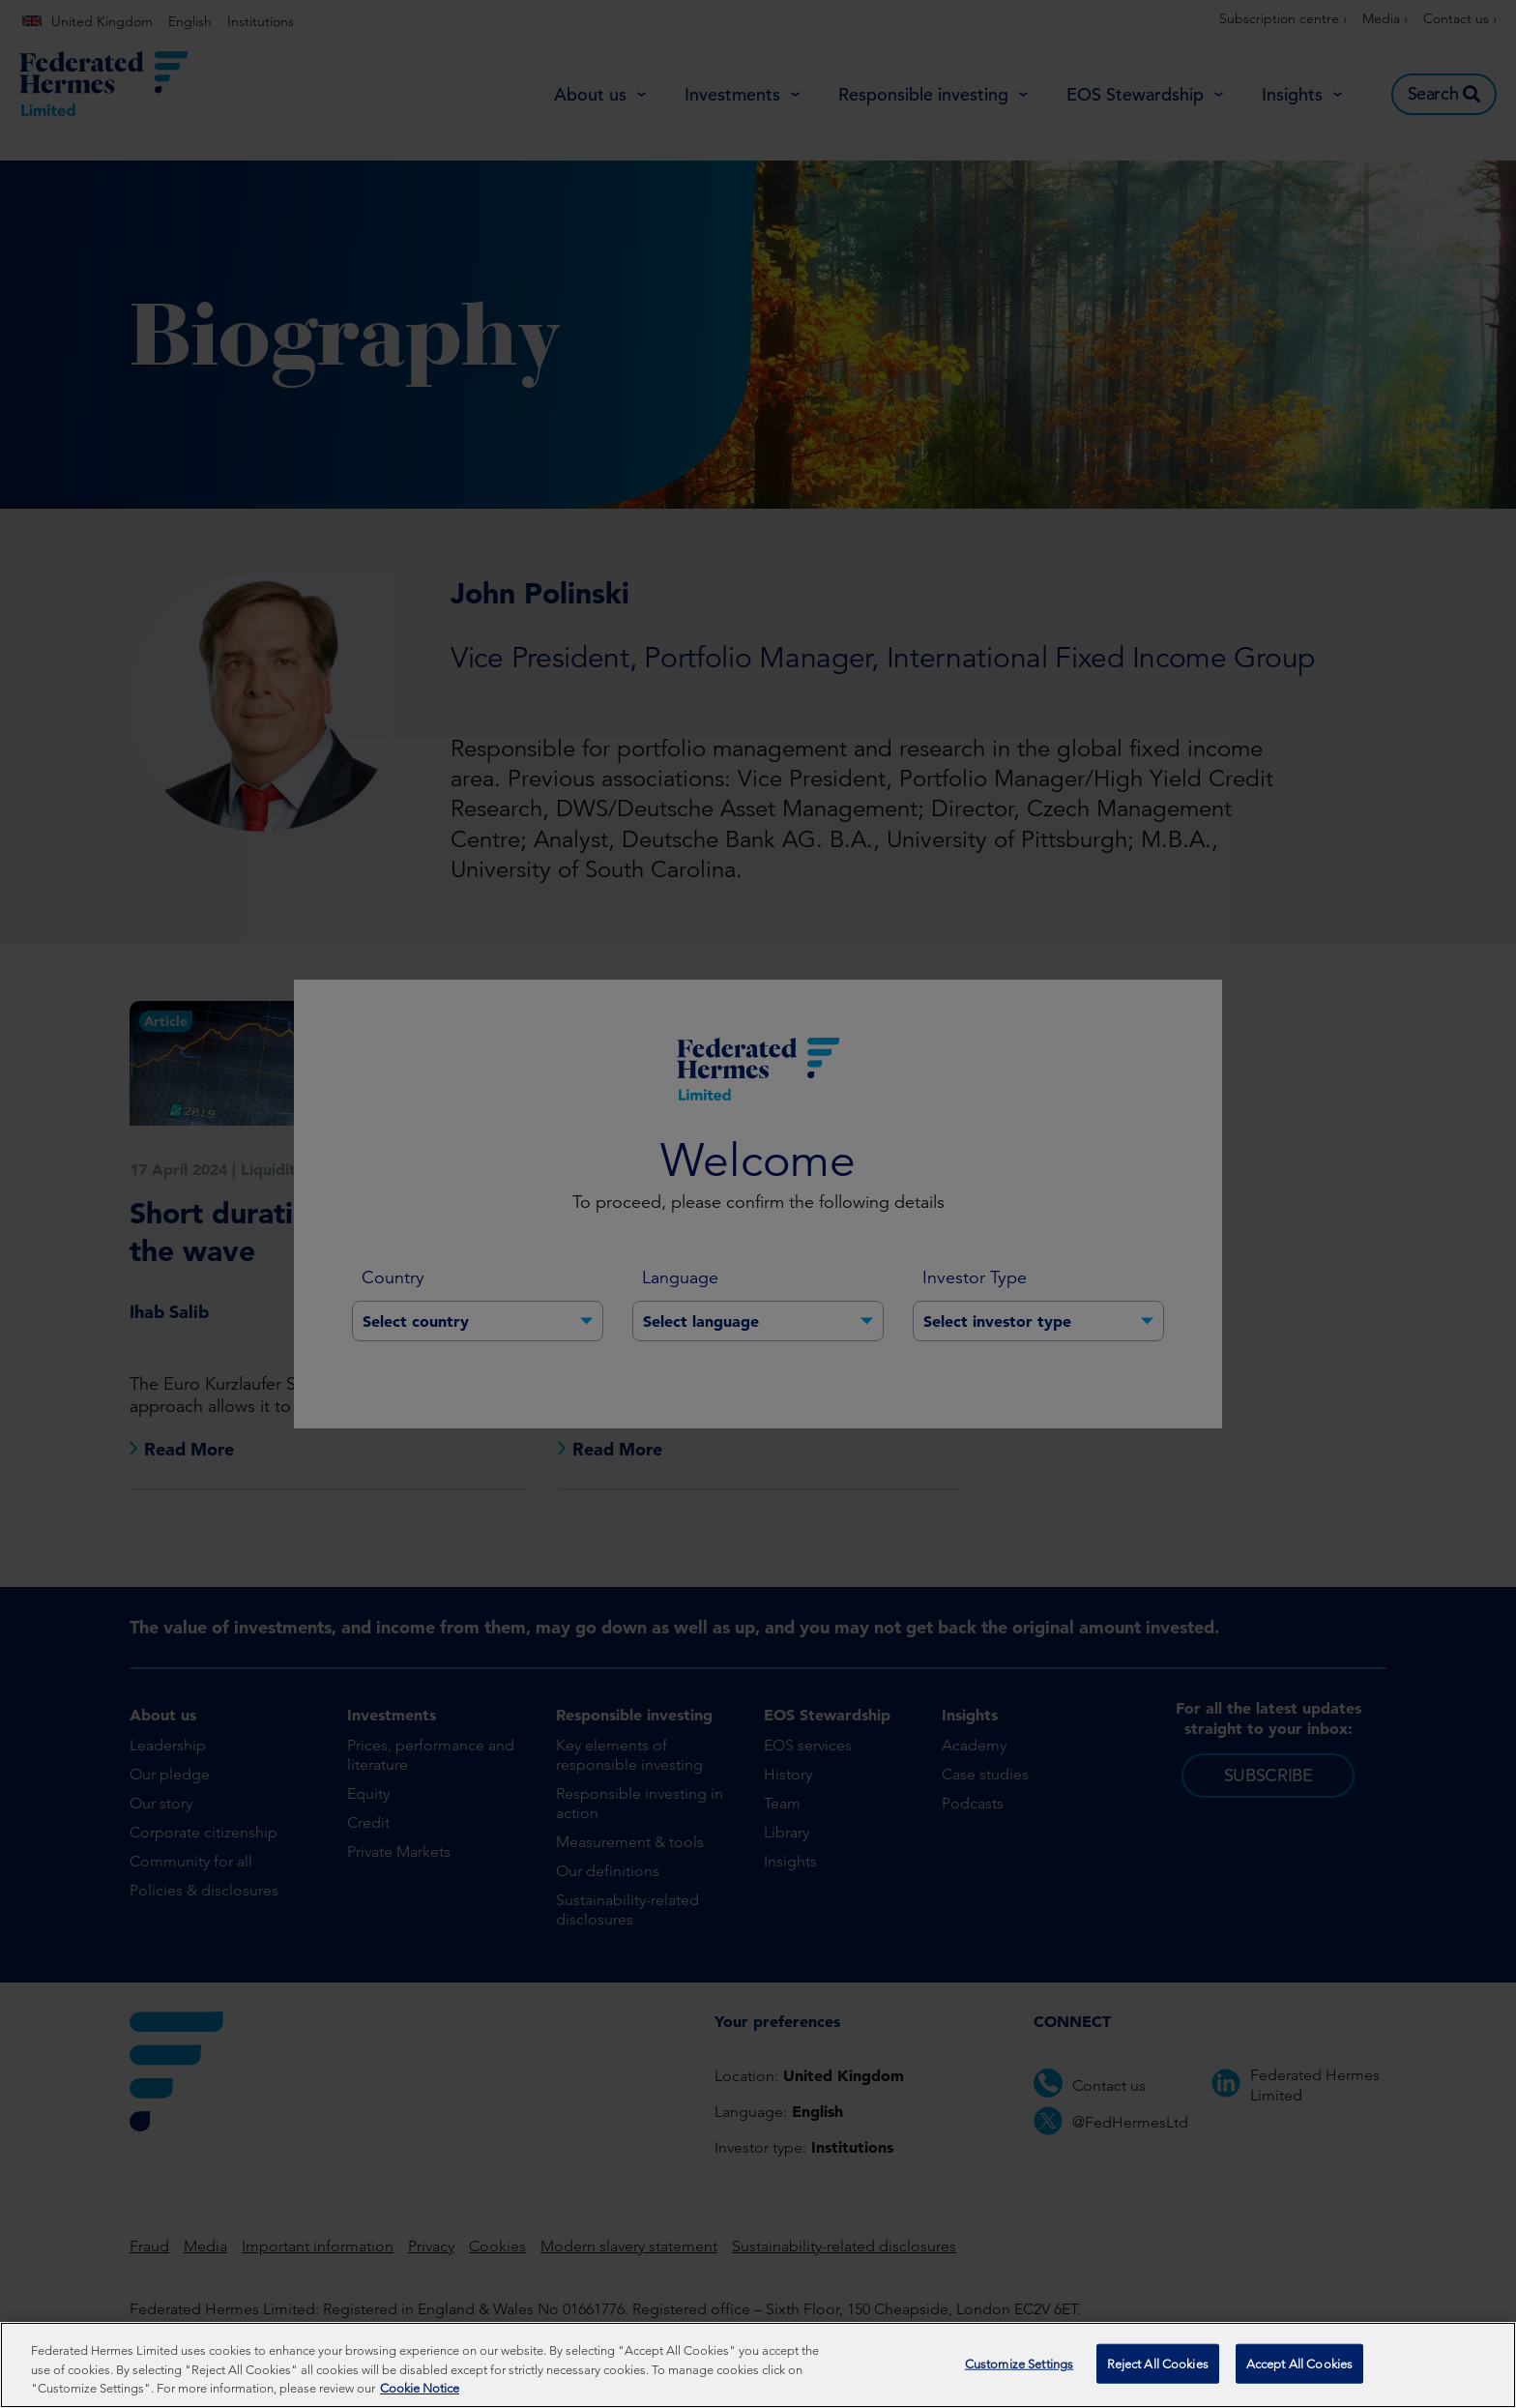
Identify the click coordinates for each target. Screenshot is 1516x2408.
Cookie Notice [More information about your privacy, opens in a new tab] (419, 2390)
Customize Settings (1019, 2365)
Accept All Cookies (1299, 2365)
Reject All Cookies (1158, 2365)
